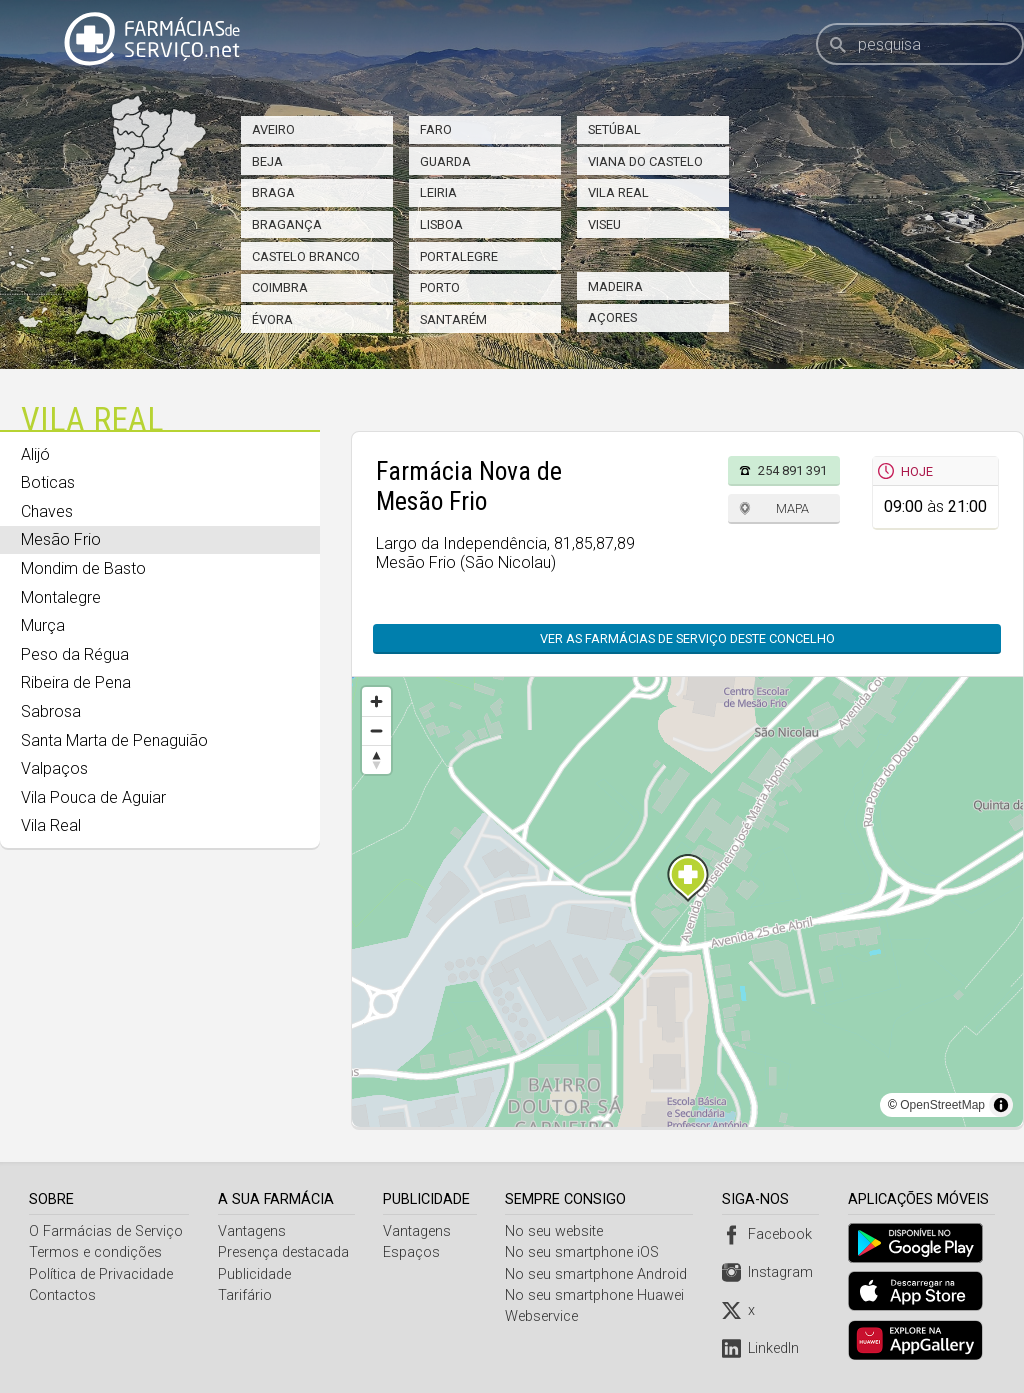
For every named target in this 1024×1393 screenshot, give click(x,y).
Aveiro (273, 129)
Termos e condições (95, 1252)
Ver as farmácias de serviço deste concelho (687, 638)
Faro (436, 129)
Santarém (453, 319)
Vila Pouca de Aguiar (93, 797)
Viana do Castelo (645, 161)
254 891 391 (792, 470)
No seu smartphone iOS (585, 1252)
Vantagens (252, 1231)
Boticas (48, 482)
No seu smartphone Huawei (597, 1295)
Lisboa (441, 224)
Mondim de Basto (83, 568)
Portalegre (459, 256)
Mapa (792, 508)
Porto (440, 287)
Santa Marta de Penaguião (114, 740)
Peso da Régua (75, 654)
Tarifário (245, 1295)
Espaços (413, 1252)
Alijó (35, 454)
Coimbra (280, 287)
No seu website (557, 1231)
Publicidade (254, 1274)
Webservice (544, 1316)
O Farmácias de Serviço (106, 1231)
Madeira (615, 286)
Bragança (287, 224)
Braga (273, 192)
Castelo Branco (306, 256)
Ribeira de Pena (76, 682)
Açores (612, 317)
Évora (272, 319)
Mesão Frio (61, 539)
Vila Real (618, 192)
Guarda (445, 161)
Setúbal (614, 129)
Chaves (47, 511)
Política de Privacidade (101, 1274)
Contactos (62, 1295)
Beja (267, 161)
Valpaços (54, 768)
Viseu (604, 224)
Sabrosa (51, 711)
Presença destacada (283, 1252)
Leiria (438, 192)
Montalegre (61, 597)
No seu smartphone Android (599, 1274)
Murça (43, 625)
